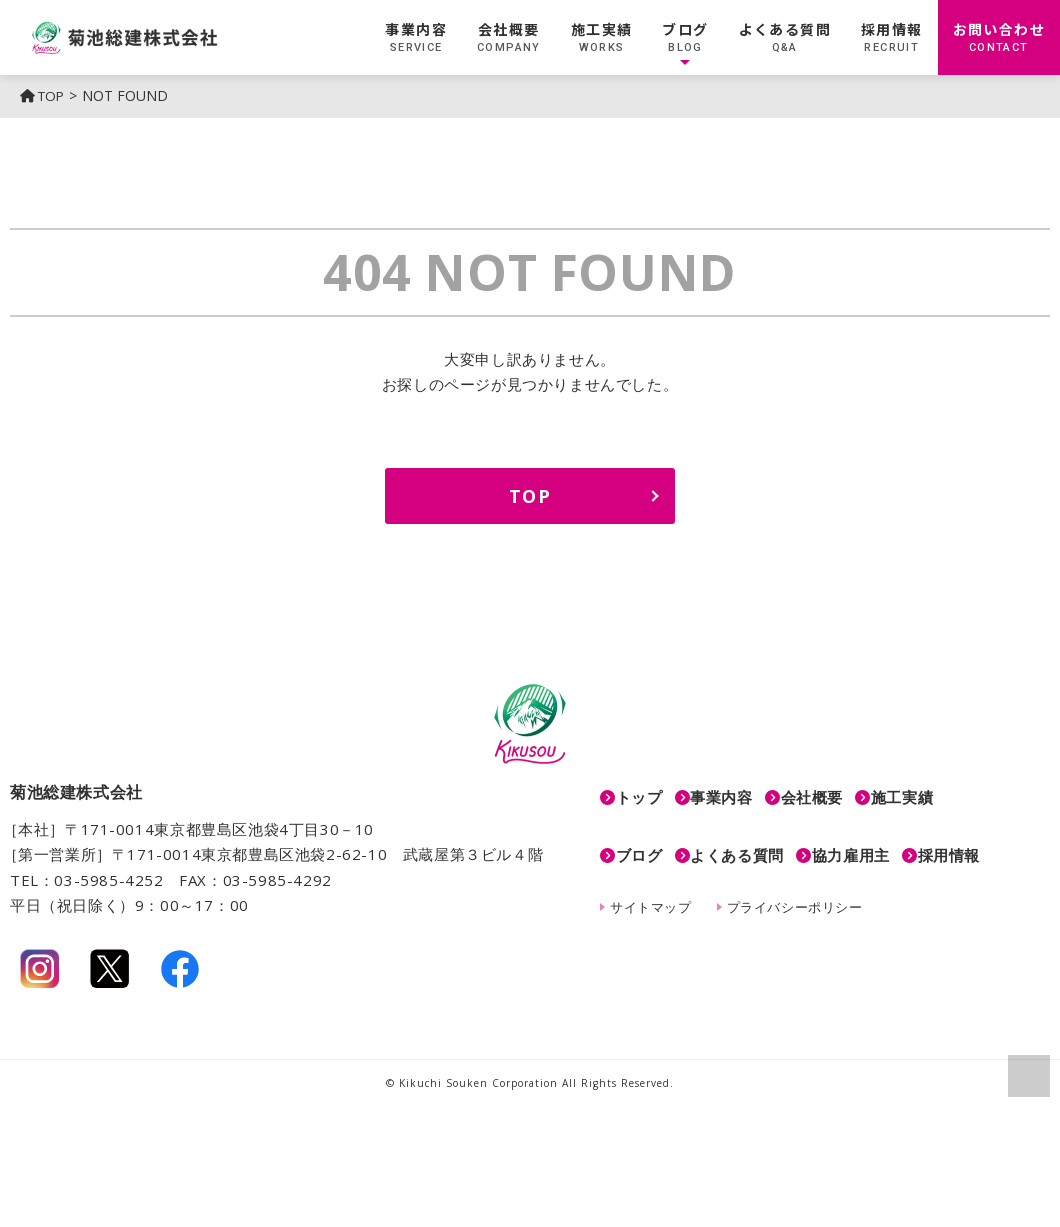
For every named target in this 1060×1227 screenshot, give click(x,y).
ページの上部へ (1027, 1074)
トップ (639, 791)
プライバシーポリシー (795, 883)
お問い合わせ (999, 37)
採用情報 (892, 37)
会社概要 (509, 37)
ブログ (685, 37)
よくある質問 (785, 37)
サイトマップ (651, 883)
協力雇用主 (886, 837)
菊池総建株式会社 (169, 37)
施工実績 (602, 37)
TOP (44, 95)
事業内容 (416, 37)
